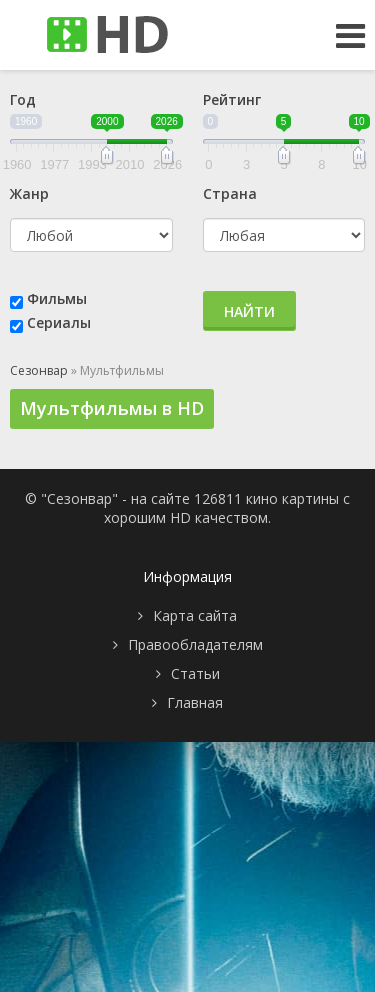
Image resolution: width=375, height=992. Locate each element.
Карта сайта (195, 615)
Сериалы (59, 322)
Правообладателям (195, 644)
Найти (249, 311)
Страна (230, 193)
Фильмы (57, 298)
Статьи (195, 673)
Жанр (29, 193)
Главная (195, 702)
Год (23, 99)
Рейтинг (232, 99)
